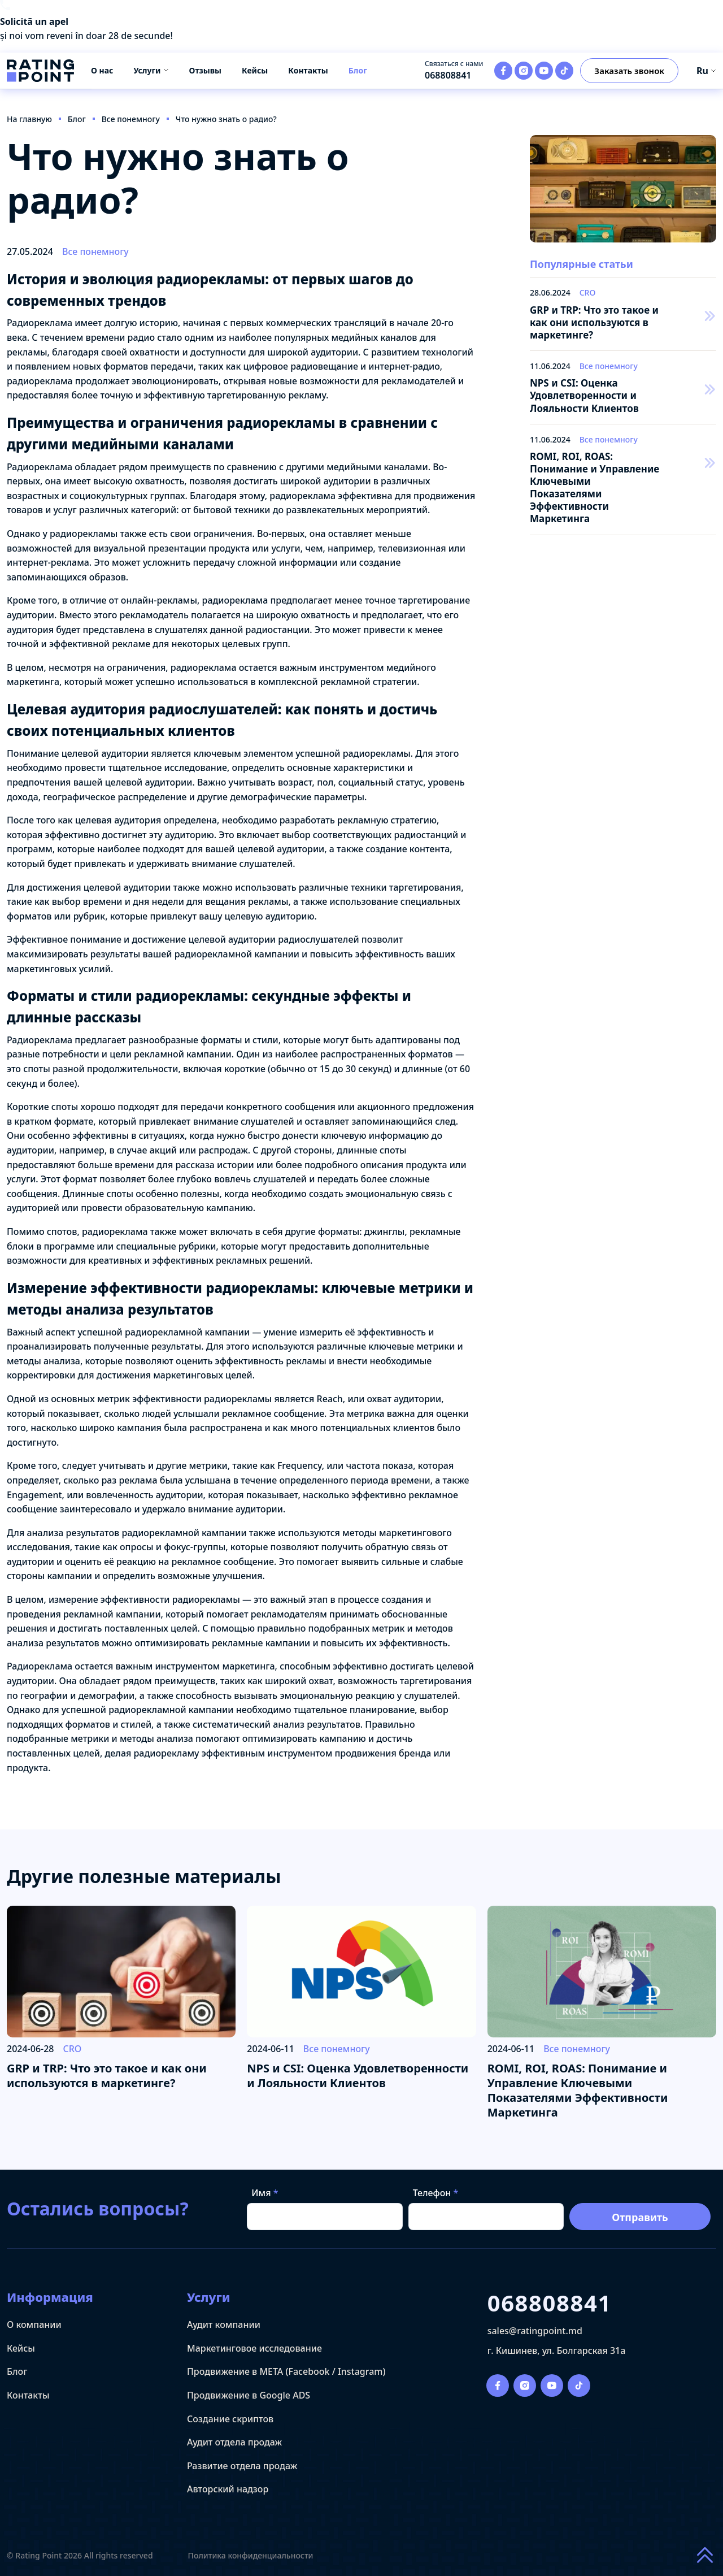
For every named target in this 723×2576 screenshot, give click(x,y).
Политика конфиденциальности (250, 2556)
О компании (34, 2324)
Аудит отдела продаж (234, 2442)
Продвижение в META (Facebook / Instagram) (286, 2371)
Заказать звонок (629, 70)
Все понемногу (95, 251)
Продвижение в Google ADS (248, 2395)
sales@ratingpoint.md (534, 2331)
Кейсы (255, 70)
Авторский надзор (227, 2489)
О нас (102, 70)
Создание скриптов (230, 2419)
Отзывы (205, 70)
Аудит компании (223, 2324)
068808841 (448, 75)
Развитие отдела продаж (242, 2466)
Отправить (640, 2217)
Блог (358, 70)
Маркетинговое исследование (254, 2348)
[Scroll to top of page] (705, 2555)
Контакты (308, 70)
